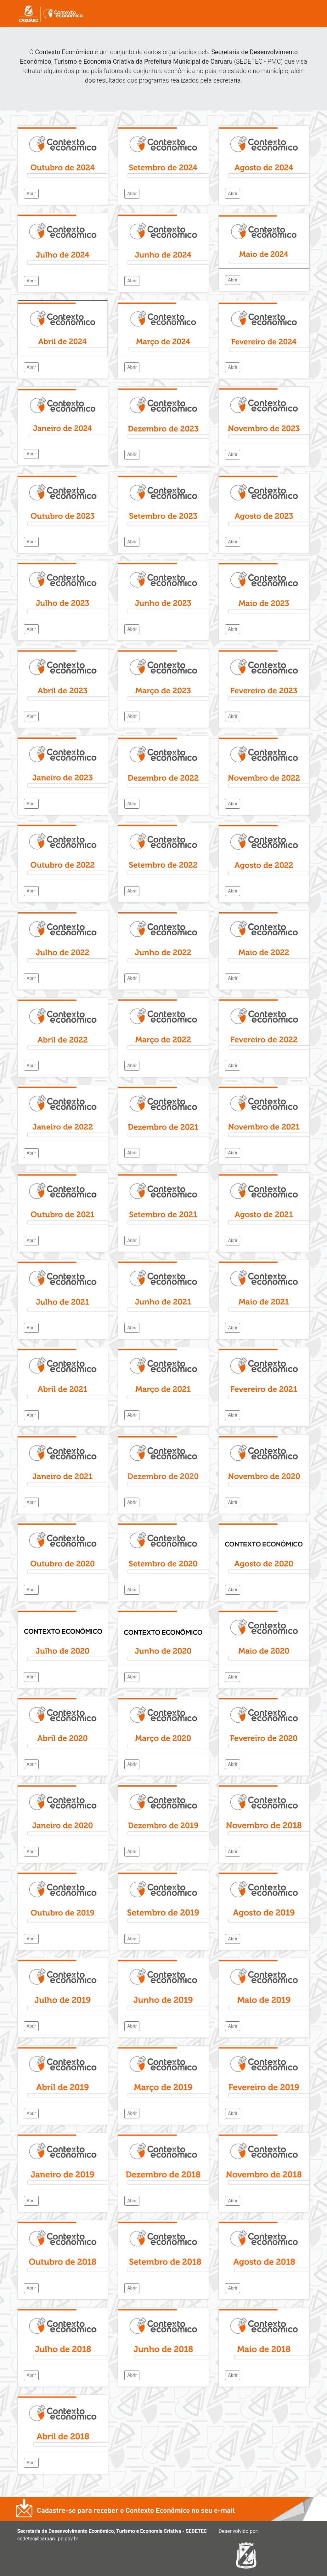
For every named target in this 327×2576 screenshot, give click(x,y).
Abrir (31, 193)
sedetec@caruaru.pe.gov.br (47, 2539)
